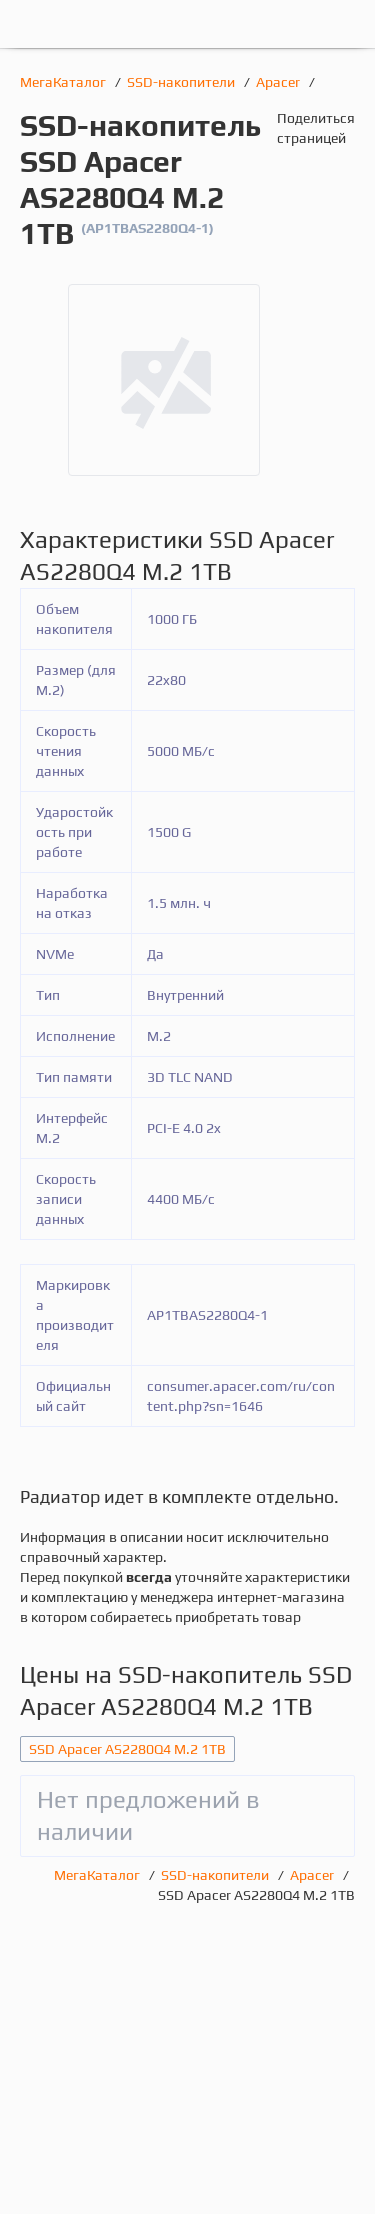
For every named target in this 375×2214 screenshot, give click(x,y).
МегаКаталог (64, 82)
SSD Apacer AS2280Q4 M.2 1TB (127, 1749)
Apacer (279, 82)
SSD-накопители (182, 82)
